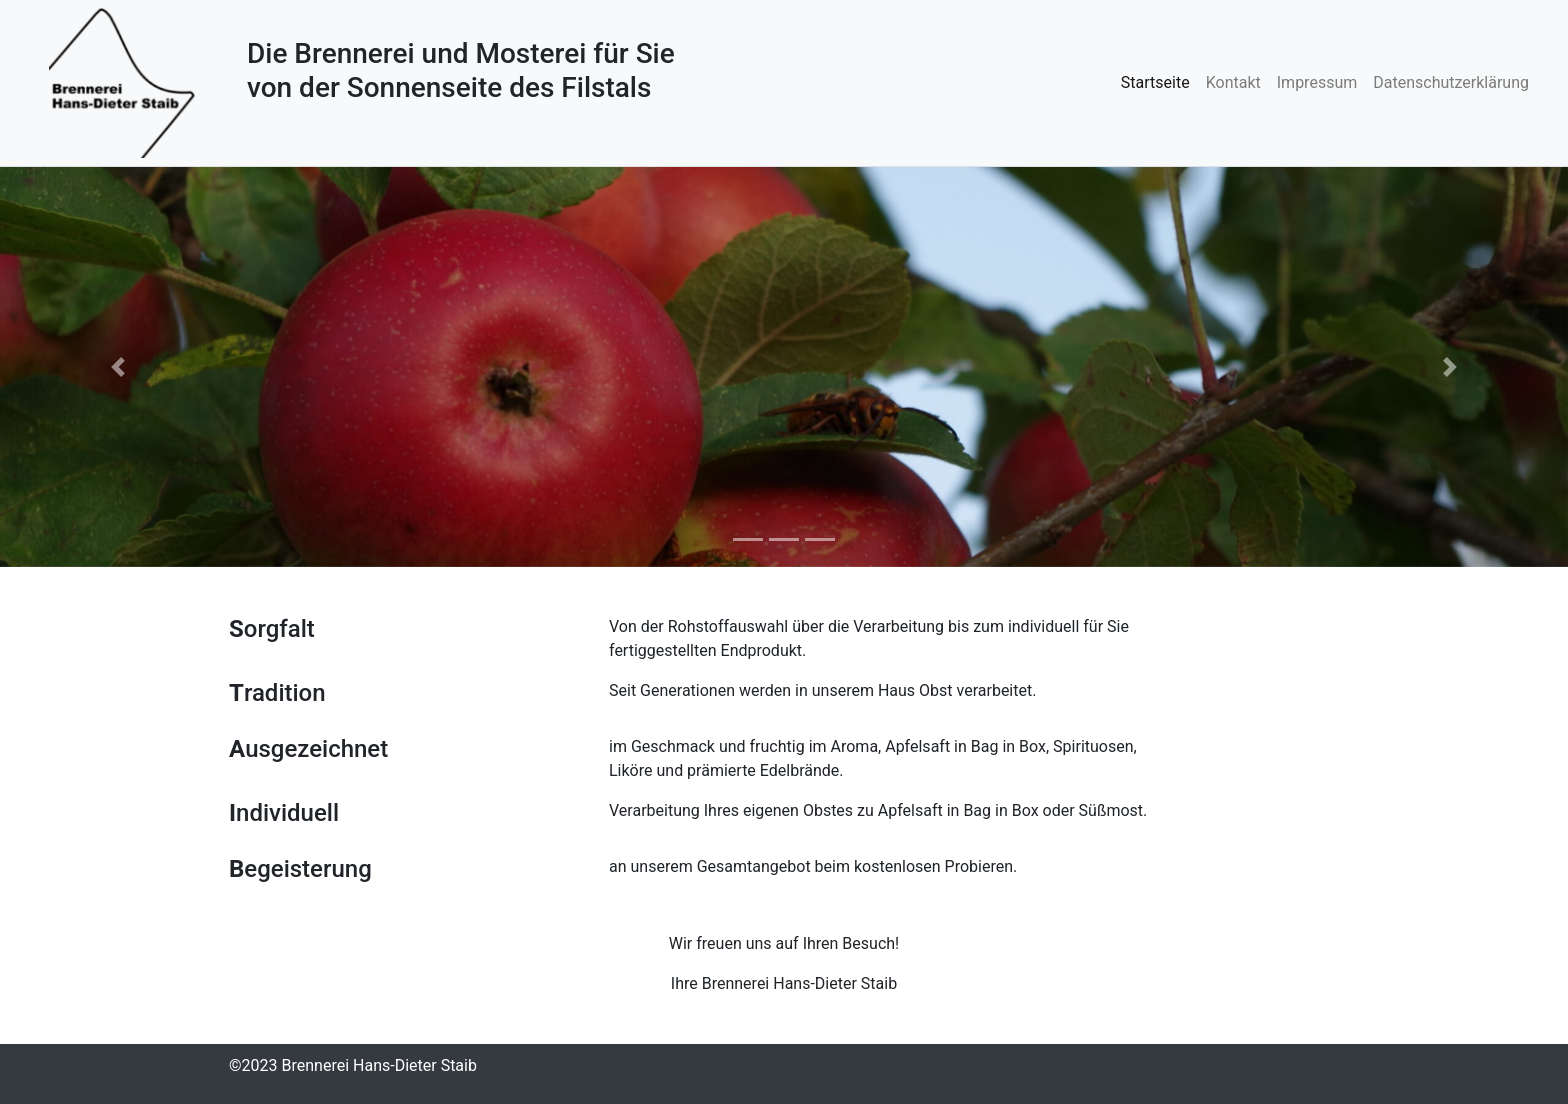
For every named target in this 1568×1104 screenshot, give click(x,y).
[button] (117, 367)
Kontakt (1233, 82)
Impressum (1317, 82)
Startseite (1155, 82)
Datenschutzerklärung (1451, 82)
